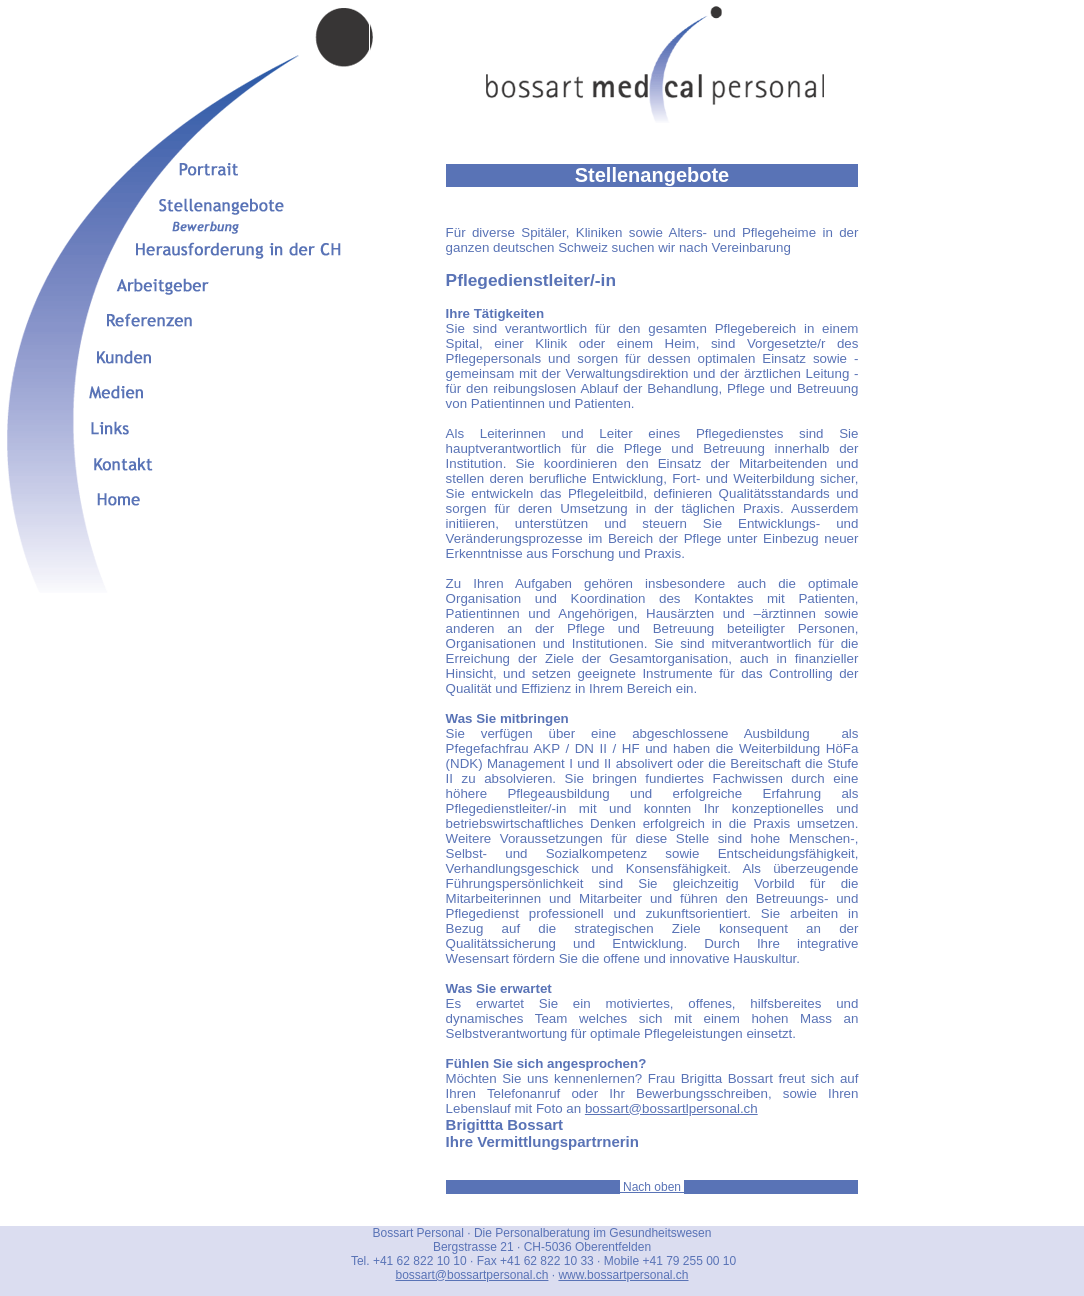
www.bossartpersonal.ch (623, 1275)
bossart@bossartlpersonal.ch (671, 1108)
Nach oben (652, 1187)
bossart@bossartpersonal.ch (471, 1275)
